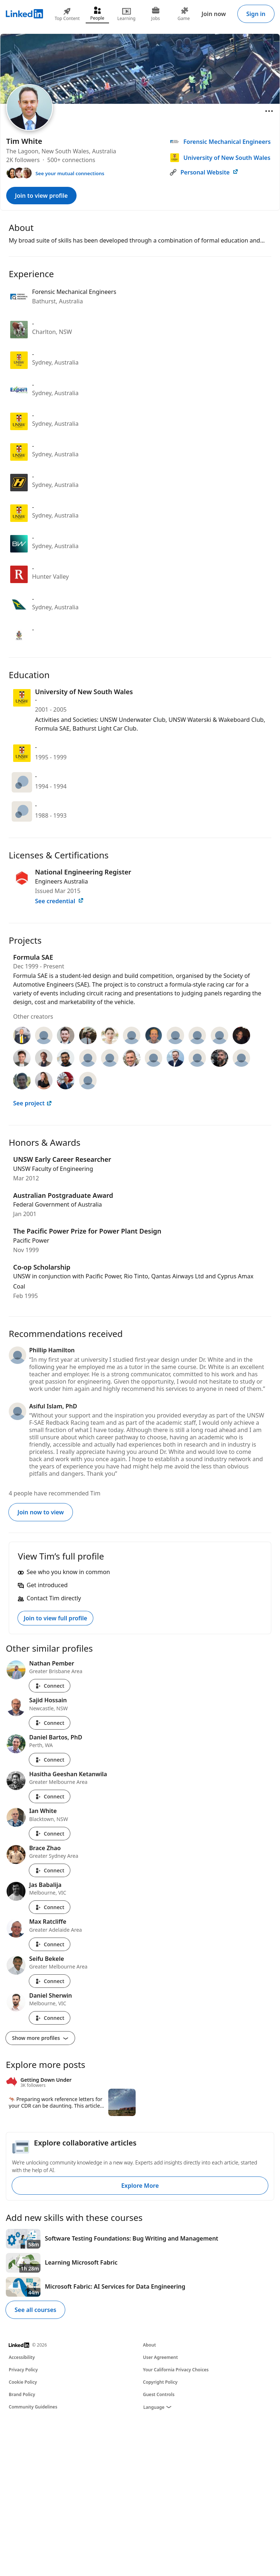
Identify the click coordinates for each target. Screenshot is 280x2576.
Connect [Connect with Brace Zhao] (49, 1870)
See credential (59, 901)
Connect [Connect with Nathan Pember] (49, 1685)
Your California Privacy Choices (176, 2370)
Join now (214, 14)
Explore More (140, 2186)
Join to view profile (41, 196)
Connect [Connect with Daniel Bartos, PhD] (49, 1759)
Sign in (255, 14)
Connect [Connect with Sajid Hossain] (49, 1722)
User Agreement (160, 2357)
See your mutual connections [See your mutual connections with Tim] (69, 173)
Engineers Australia (61, 881)
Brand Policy (22, 2394)
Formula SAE (33, 957)
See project (32, 1103)
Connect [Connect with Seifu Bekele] (49, 1981)
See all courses (35, 2310)
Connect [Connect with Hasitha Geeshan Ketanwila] (49, 1796)
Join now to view (41, 1512)
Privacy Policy (23, 2370)
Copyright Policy (160, 2382)
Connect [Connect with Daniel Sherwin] (49, 2017)
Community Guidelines (33, 2407)
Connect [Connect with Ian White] (49, 1833)
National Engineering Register (83, 872)
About (149, 2345)
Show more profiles (40, 2037)
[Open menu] (269, 111)
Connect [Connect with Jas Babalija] (49, 1907)
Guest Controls (159, 2394)
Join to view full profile (55, 1618)
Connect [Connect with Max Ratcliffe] (49, 1944)
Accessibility (22, 2357)
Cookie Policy (23, 2382)
